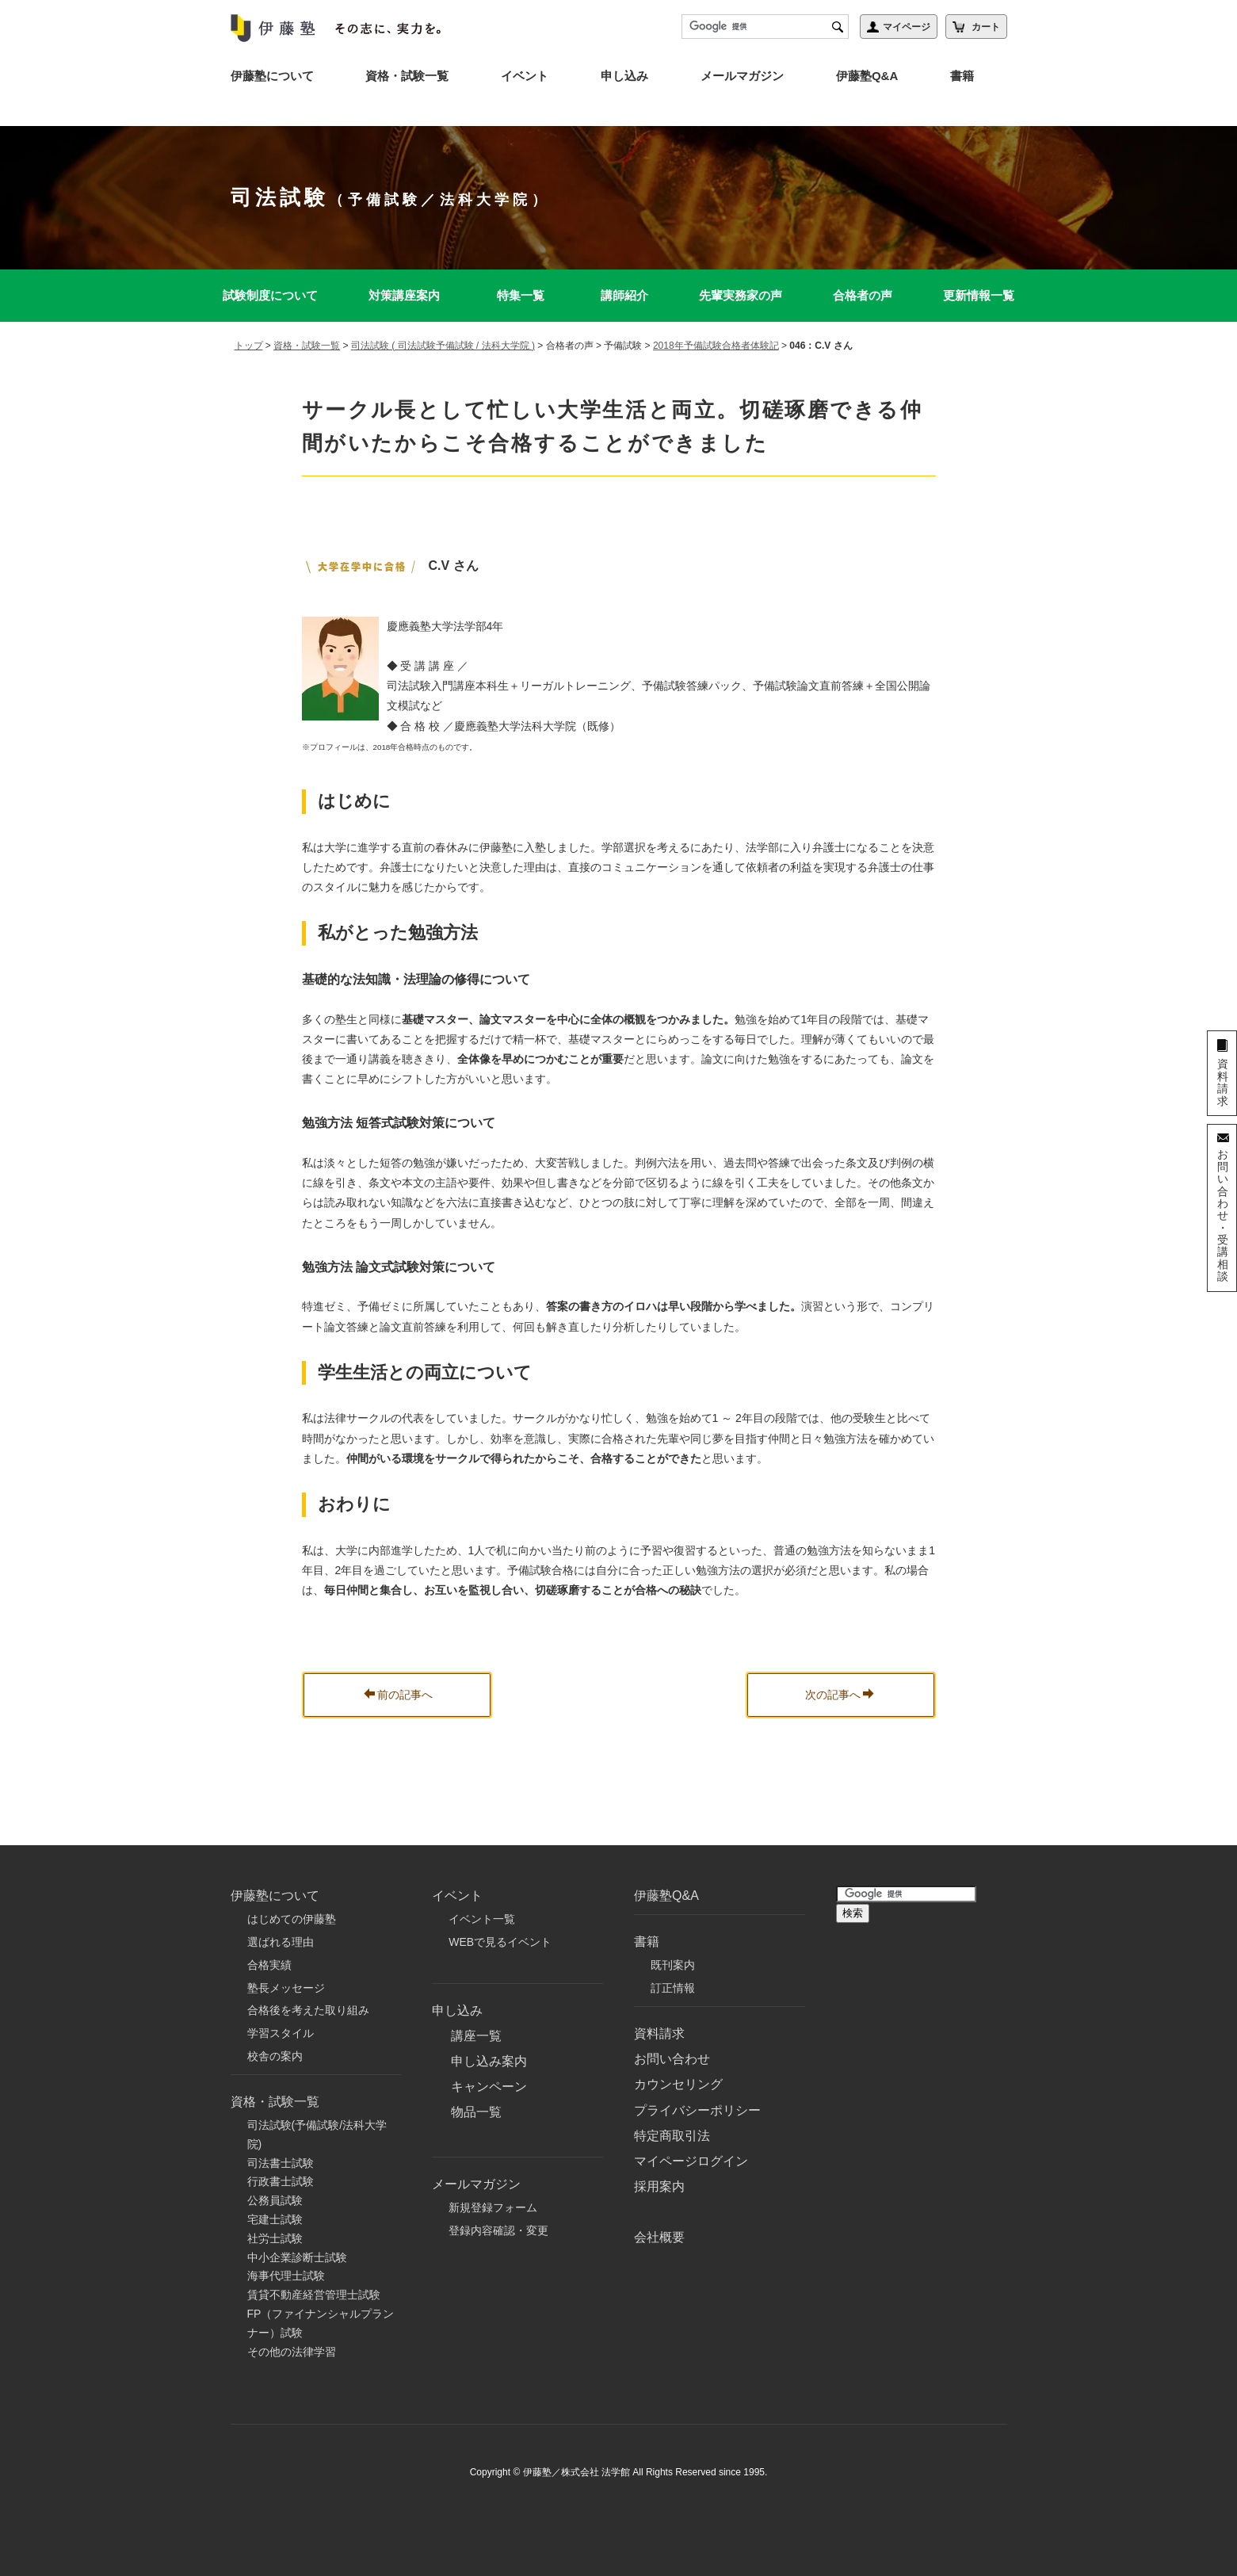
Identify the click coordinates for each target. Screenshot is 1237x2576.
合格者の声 (862, 295)
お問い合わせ (672, 2059)
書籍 (962, 75)
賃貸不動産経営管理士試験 (313, 2294)
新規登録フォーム (493, 2207)
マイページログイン (691, 2161)
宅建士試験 (275, 2219)
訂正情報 (673, 1988)
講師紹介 (624, 295)
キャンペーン (489, 2086)
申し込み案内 (489, 2061)
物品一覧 (476, 2112)
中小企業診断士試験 (297, 2257)
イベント (524, 75)
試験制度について (270, 295)
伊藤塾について (272, 75)
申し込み (624, 75)
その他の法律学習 (291, 2351)
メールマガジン (742, 75)
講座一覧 (476, 2036)
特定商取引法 (672, 2135)
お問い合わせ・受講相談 (1222, 1215)
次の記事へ (839, 1694)
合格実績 (269, 1965)
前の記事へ (398, 1694)
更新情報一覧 (978, 295)
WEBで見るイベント (500, 1942)
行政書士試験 (280, 2181)
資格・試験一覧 (407, 75)
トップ (249, 345)
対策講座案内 (404, 295)
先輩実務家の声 (740, 295)
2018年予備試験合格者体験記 (716, 345)
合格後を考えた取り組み (308, 2010)
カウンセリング (678, 2084)
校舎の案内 (275, 2056)
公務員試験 (275, 2200)
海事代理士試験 (286, 2275)
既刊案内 (673, 1965)
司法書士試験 (280, 2163)
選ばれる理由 (280, 1942)
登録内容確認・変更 (498, 2230)
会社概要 (659, 2237)
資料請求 (659, 2033)
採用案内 (659, 2186)
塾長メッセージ (286, 1988)
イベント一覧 (482, 1919)
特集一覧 (520, 295)
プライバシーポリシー (697, 2110)
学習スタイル (280, 2033)
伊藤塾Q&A (867, 75)
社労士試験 (275, 2238)
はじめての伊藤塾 (291, 1919)
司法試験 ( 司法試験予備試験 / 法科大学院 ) (443, 345)
